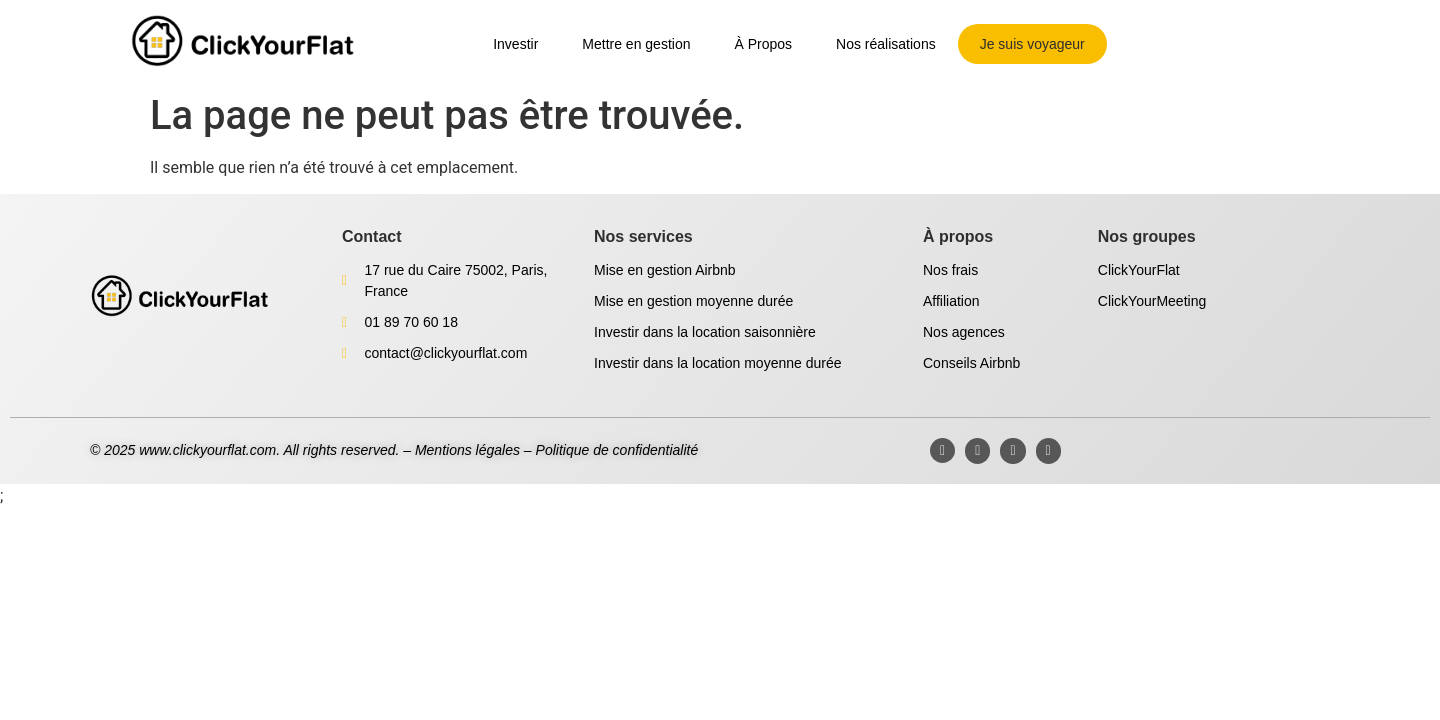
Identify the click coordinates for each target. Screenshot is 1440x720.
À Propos (763, 44)
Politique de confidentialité (617, 450)
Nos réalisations (886, 44)
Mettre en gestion (636, 44)
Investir (515, 44)
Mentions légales (467, 450)
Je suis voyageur (1032, 44)
